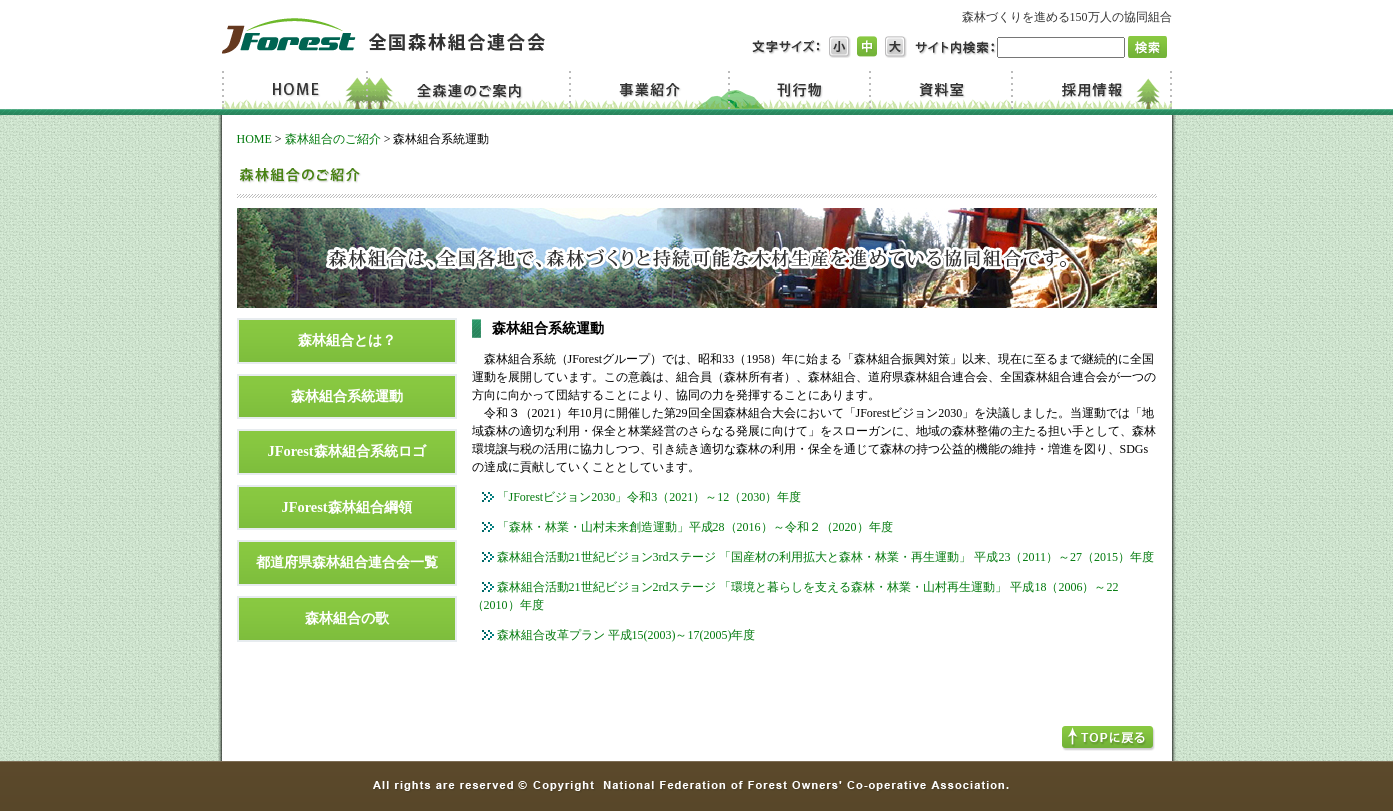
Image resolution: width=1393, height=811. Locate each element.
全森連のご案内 (474, 90)
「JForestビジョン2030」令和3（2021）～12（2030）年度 (649, 497)
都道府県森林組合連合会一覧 (347, 562)
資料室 (939, 90)
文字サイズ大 (896, 47)
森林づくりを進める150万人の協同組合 (1067, 17)
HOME (254, 139)
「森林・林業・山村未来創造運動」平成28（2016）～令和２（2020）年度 (695, 527)
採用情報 (1091, 90)
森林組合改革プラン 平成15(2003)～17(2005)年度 (626, 635)
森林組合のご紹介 (333, 139)
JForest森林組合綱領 (346, 507)
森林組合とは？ (347, 340)
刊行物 (799, 90)
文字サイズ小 (840, 47)
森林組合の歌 (347, 618)
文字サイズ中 (868, 47)
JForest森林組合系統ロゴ (346, 451)
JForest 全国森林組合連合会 (383, 36)
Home (298, 90)
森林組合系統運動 (347, 396)
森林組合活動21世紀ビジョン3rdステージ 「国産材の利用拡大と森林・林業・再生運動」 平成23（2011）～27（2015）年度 (826, 557)
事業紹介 (652, 90)
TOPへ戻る (1108, 738)
